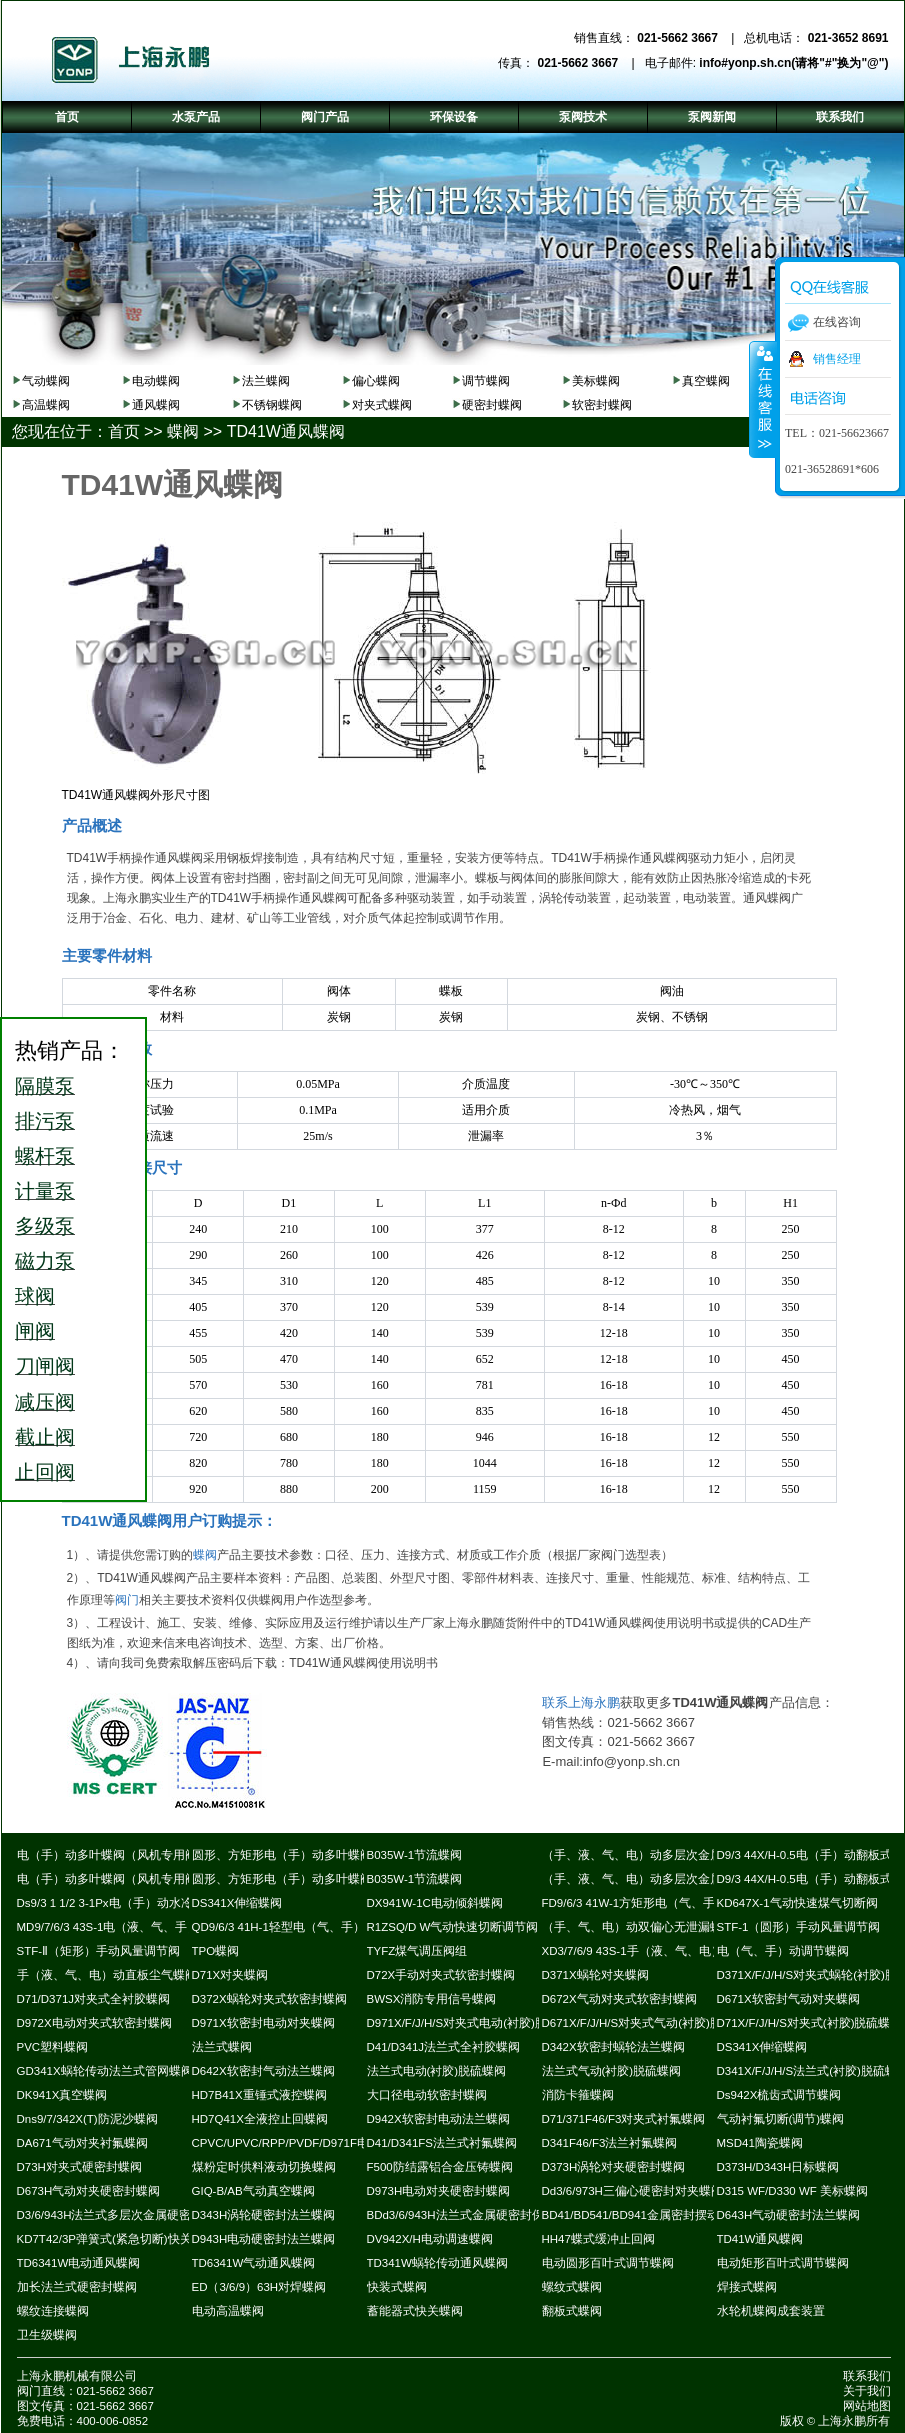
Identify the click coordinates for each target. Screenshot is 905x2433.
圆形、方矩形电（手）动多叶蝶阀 (282, 1855)
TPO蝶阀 (216, 1951)
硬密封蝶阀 (492, 405)
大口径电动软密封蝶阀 (427, 2095)
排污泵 (45, 1121)
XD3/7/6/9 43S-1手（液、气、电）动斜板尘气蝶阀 (674, 1951)
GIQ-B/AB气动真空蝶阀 (253, 2191)
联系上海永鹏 (581, 1702)
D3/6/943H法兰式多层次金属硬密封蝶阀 (122, 2215)
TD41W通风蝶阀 (286, 431)
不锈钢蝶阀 (272, 405)
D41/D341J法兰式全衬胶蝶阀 (444, 2047)
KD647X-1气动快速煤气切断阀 (797, 1903)
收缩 (763, 399)
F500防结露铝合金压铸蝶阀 (440, 2167)
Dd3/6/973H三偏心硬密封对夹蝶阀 (632, 2191)
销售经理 (837, 359)
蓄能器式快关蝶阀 (415, 2311)
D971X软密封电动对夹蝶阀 (263, 2023)
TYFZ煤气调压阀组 (417, 1951)
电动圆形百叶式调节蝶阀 (608, 2263)
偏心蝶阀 (376, 381)
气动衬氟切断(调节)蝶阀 (781, 2119)
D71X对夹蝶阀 (230, 1975)
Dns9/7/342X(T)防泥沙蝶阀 (87, 2119)
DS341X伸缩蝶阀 (237, 1903)
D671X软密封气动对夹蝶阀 (788, 1999)
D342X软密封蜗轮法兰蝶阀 (613, 2047)
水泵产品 (196, 117)
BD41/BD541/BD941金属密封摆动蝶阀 (642, 2215)
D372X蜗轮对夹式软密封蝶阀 (269, 1999)
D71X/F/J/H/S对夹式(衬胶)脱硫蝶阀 (810, 2023)
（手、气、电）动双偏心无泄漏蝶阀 (638, 1927)
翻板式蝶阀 (572, 2311)
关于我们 (867, 2391)
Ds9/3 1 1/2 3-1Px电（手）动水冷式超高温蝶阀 (141, 1903)
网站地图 (867, 2406)
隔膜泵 (45, 1086)
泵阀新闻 (712, 117)
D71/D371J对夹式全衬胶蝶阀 (94, 1999)
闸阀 (35, 1331)
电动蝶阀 (156, 381)
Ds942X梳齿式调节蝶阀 (779, 2095)
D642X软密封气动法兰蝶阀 (263, 2071)
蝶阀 (183, 431)
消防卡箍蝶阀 (578, 2095)
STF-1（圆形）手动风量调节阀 (799, 1927)
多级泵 (45, 1226)
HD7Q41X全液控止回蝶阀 (260, 2119)
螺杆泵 (45, 1156)
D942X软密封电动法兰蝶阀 (438, 2119)
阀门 (127, 1600)
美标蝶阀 (596, 381)
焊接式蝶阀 (747, 2287)
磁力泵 (45, 1261)
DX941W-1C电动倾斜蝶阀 (435, 1903)
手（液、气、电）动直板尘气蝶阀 (107, 1975)
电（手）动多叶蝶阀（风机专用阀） (113, 1855)
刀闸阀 (45, 1366)
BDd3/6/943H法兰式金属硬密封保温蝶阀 (473, 2215)
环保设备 (454, 117)
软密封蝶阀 (602, 405)
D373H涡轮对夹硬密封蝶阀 (614, 2167)
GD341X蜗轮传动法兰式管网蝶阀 (105, 2071)
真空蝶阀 (706, 381)
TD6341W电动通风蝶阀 (79, 2263)
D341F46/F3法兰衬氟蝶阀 (610, 2143)
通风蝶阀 (156, 405)
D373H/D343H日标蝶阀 (778, 2167)
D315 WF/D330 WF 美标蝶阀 (793, 2191)
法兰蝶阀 (266, 381)
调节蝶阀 (486, 381)
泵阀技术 (583, 117)
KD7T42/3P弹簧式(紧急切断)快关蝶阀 (116, 2239)
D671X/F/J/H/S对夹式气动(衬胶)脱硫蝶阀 (650, 2023)
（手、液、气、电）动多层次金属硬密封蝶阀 (662, 1855)
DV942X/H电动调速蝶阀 (430, 2239)
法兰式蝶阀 (222, 2047)
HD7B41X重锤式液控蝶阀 (259, 2095)
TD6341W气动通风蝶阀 (254, 2263)
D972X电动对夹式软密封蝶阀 (94, 2023)
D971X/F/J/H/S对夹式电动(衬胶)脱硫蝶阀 (475, 2023)
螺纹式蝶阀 (572, 2287)
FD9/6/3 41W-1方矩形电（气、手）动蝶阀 (653, 1903)
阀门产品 (325, 117)
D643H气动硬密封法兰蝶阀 (789, 2215)
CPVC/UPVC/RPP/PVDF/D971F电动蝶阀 (299, 2143)
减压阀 (45, 1402)
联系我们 (867, 2376)
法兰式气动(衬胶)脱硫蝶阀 (612, 2071)
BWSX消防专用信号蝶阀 (432, 1999)
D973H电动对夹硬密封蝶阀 (439, 2191)
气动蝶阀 (46, 381)
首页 (124, 431)
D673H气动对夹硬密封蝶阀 (89, 2191)
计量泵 (45, 1191)
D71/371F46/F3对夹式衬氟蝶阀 (624, 2119)
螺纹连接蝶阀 (53, 2311)
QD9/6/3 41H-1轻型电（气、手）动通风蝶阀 (308, 1927)
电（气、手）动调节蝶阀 (783, 1951)
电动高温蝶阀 (228, 2311)
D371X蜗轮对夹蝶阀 (595, 1975)
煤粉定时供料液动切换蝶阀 (264, 2167)
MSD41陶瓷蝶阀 (760, 2143)
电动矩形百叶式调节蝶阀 (783, 2263)
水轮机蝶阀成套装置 (771, 2311)
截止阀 (45, 1437)
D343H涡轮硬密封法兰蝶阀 (264, 2215)
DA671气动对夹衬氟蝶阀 (82, 2143)
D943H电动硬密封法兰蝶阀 (264, 2239)
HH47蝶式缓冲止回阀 (598, 2239)
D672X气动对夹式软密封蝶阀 (619, 1999)
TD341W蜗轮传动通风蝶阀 (437, 2263)
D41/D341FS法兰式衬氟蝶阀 (442, 2143)
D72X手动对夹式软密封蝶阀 (441, 1975)
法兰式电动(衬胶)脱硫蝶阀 (437, 2071)
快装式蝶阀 (397, 2287)
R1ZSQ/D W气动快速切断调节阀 (453, 1927)
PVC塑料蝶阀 (53, 2047)
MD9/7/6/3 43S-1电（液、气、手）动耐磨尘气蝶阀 (150, 1927)
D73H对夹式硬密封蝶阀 (79, 2167)
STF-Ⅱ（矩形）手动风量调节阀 (99, 1951)
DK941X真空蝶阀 (62, 2095)
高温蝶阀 (46, 405)
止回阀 (45, 1472)
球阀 (35, 1296)
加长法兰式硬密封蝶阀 (77, 2287)
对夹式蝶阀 (382, 405)
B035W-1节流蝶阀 (415, 1855)
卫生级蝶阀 (47, 2335)
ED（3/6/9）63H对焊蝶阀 (259, 2287)
